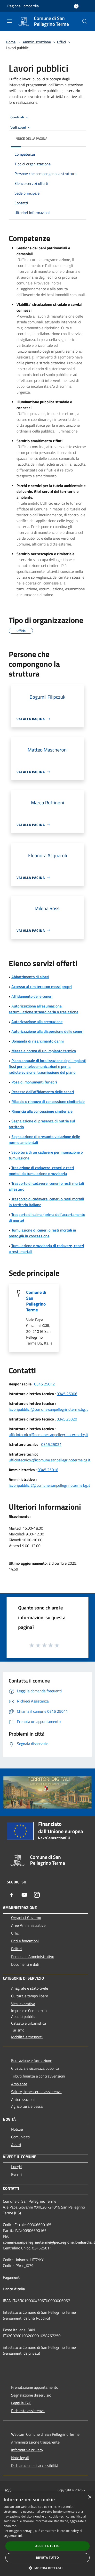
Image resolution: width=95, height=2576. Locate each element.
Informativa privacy (27, 2450)
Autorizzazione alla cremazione (37, 1022)
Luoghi (16, 2167)
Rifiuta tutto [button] (47, 2558)
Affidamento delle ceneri (32, 996)
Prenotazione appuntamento (34, 2387)
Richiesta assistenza (28, 2411)
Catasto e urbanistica (28, 2023)
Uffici (61, 42)
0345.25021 (51, 1444)
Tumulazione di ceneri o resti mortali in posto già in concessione (42, 1233)
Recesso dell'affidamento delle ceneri (42, 1092)
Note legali (20, 2458)
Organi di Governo (26, 1917)
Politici (16, 1949)
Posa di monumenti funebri (34, 1082)
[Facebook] (11, 1895)
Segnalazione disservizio (31, 2395)
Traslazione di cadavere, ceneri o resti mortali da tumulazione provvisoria (41, 1170)
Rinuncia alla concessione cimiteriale (41, 1111)
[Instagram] (37, 1895)
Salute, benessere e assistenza (36, 2092)
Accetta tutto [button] (47, 2546)
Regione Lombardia (23, 6)
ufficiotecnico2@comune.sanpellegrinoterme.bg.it (49, 1460)
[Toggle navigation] (10, 21)
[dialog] (47, 2534)
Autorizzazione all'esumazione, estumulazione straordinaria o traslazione (43, 1009)
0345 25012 (44, 1384)
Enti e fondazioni (25, 1941)
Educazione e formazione (31, 2060)
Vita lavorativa (23, 2004)
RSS (8, 2490)
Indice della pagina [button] (31, 138)
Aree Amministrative (28, 1925)
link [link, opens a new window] (20, 2536)
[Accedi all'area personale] (76, 6)
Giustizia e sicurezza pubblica (35, 2068)
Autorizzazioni (23, 2099)
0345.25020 (67, 1419)
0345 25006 (67, 1394)
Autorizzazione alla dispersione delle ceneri (47, 1031)
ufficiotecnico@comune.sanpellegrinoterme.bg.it (48, 1435)
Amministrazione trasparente (35, 2442)
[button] (47, 2568)
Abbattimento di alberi (30, 977)
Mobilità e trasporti (27, 2037)
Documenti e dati (25, 1964)
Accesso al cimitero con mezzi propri (41, 986)
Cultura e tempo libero (29, 1996)
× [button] (89, 2497)
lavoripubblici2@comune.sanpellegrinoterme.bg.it (49, 1485)
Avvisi (16, 2145)
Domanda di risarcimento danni (37, 1041)
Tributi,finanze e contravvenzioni (38, 2076)
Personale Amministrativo (32, 1956)
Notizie (17, 2129)
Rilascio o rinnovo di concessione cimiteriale (48, 1101)
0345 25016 (48, 1470)
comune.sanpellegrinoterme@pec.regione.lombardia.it (49, 2242)
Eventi (16, 2174)
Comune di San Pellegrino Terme (36, 1301)
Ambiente (19, 2084)
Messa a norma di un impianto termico (43, 1051)
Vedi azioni (21, 128)
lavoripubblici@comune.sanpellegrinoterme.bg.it (48, 1409)
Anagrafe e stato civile (29, 1988)
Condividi (20, 117)
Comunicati (20, 2137)
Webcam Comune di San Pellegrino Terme (45, 2434)
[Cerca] (85, 21)
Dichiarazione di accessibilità (34, 2465)
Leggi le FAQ (21, 2403)
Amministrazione (37, 42)
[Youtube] (24, 1895)
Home (11, 42)
